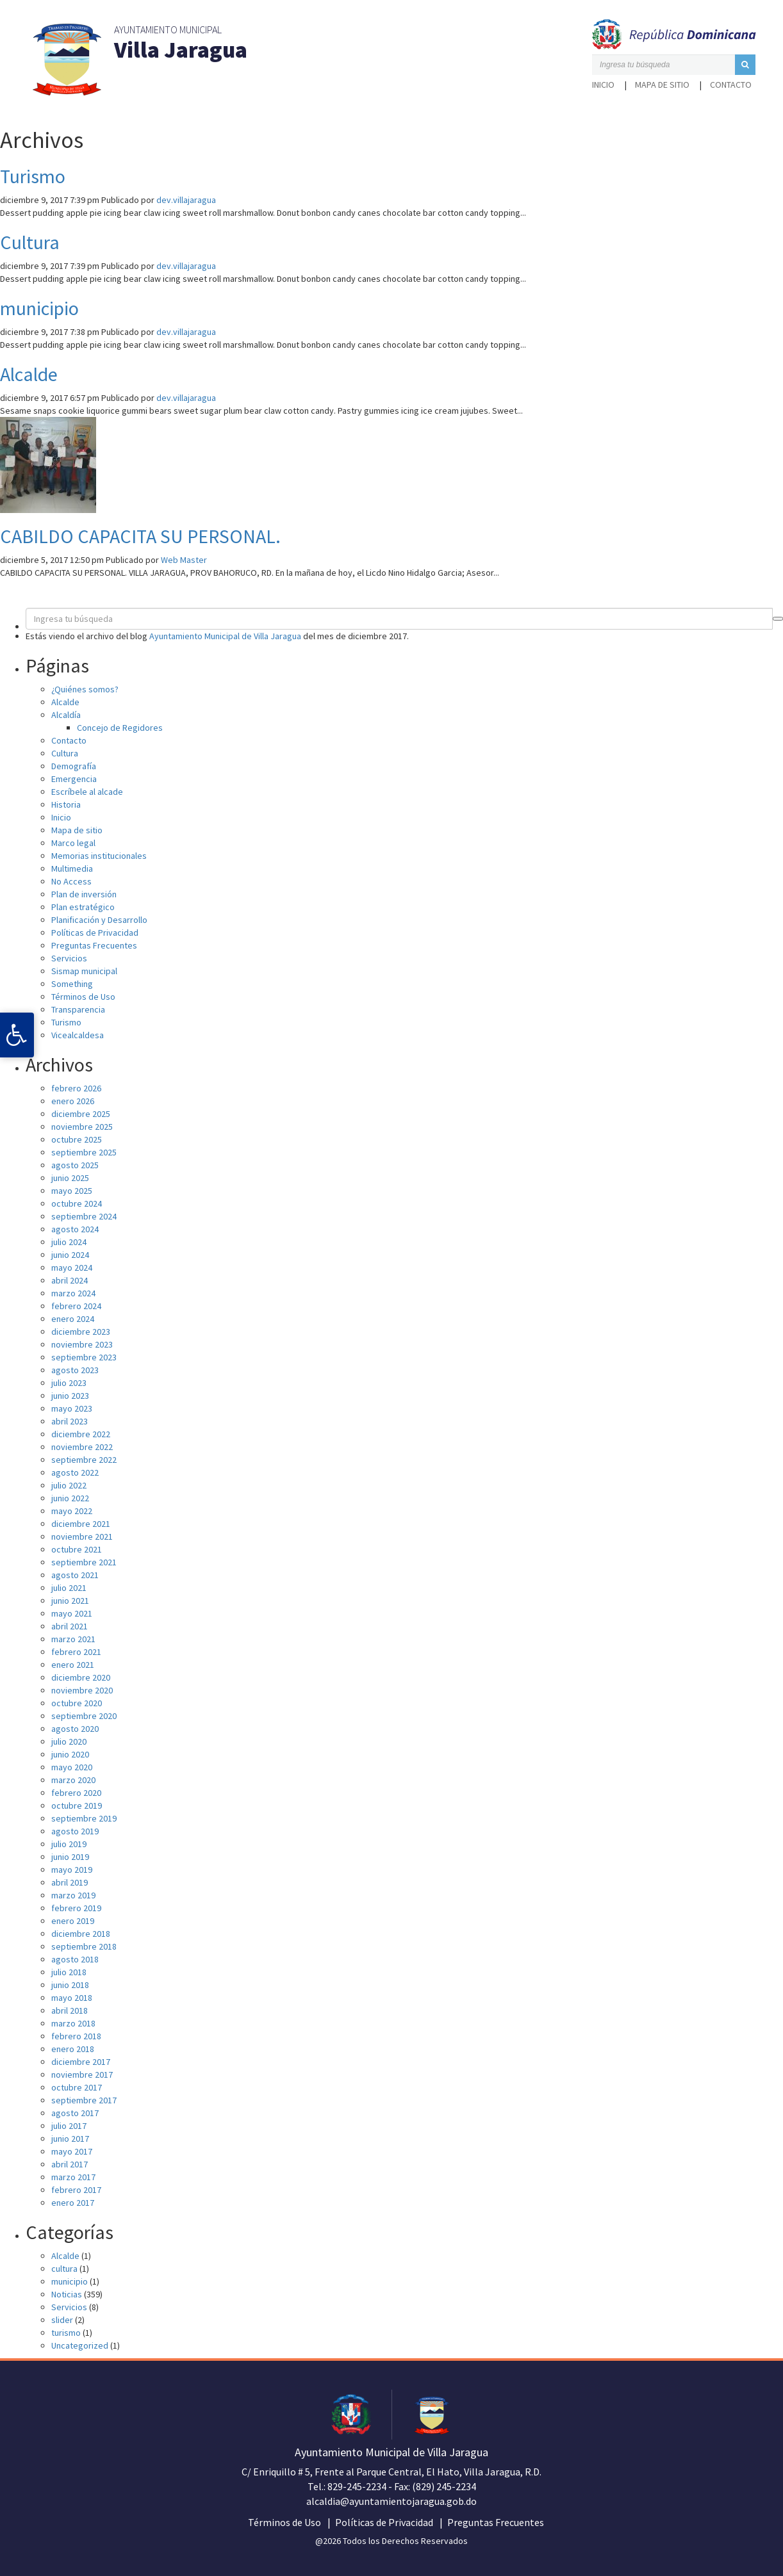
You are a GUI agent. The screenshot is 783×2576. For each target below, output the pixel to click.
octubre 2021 (76, 1549)
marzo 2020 (73, 1780)
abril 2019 (69, 1882)
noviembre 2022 (82, 1447)
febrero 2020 (76, 1792)
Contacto (731, 84)
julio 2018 (69, 1972)
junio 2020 (70, 1754)
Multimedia (72, 868)
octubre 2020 (76, 1703)
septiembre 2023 (84, 1357)
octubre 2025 (76, 1139)
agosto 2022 (75, 1472)
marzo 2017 (73, 2177)
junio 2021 (70, 1600)
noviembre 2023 (82, 1344)
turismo (66, 2332)
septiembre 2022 (84, 1459)
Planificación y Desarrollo (99, 919)
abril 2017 (69, 2164)
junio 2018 (70, 1985)
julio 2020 (69, 1741)
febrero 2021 (76, 1652)
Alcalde (29, 374)
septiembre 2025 (84, 1152)
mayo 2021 (71, 1613)
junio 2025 (70, 1178)
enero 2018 (72, 2049)
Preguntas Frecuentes (94, 945)
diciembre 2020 (80, 1677)
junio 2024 (70, 1254)
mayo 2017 (71, 2151)
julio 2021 (69, 1588)
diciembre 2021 (80, 1523)
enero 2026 (72, 1101)
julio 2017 (69, 2126)
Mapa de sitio (662, 84)
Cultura (30, 242)
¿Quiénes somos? (85, 689)
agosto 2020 (75, 1728)
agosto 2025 (75, 1165)
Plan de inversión (84, 894)
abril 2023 (69, 1421)
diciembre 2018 (80, 1933)
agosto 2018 (75, 1959)
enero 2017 (72, 2202)
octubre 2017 (76, 2087)
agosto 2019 (75, 1831)
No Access (71, 881)
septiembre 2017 (84, 2100)
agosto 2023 (75, 1370)
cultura (64, 2268)
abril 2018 (69, 2010)
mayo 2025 (71, 1190)
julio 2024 (69, 1242)
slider (62, 2320)
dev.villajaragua (186, 200)
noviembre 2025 (82, 1126)
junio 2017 (70, 2138)
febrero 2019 (76, 1908)
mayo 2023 (71, 1408)
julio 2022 (69, 1485)
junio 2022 (70, 1498)
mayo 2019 (71, 1869)
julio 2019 (69, 1844)
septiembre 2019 (84, 1818)
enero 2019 (72, 1921)
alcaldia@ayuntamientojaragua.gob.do (391, 2501)
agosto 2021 (75, 1575)
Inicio (603, 84)
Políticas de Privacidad (94, 932)
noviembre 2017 (82, 2074)
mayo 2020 (71, 1767)
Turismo (32, 176)
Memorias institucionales (99, 855)
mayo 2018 (71, 1997)
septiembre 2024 (84, 1216)
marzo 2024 (73, 1293)
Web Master (184, 560)
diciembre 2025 (80, 1114)
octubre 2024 (76, 1203)
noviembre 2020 (82, 1690)
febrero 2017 (76, 2190)
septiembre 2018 (84, 1946)
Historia (66, 804)
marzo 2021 (73, 1639)
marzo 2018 (73, 2023)
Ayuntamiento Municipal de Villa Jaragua (225, 636)
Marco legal (73, 843)
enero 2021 (72, 1664)
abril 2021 (69, 1626)
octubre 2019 (76, 1805)
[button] (745, 64)
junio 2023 (70, 1395)
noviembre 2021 (82, 1536)
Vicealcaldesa (77, 1035)
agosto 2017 (75, 2113)
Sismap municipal (84, 971)
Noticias (66, 2294)
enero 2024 (72, 1319)
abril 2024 (69, 1280)
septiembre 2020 (84, 1716)
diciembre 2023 (80, 1331)
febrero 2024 (76, 1306)
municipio (39, 308)
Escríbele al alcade (87, 791)
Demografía (73, 766)
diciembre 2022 (80, 1434)
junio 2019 (70, 1857)
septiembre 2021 (84, 1562)
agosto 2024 (75, 1229)
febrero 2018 (76, 2036)
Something (72, 984)
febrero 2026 (76, 1088)
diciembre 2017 (80, 2061)
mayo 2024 (71, 1267)
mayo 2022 (71, 1511)
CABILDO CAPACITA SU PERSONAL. (140, 536)
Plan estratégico (83, 907)
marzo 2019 (73, 1895)
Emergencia (74, 779)
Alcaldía (66, 715)
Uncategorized (79, 2345)
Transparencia (78, 1009)
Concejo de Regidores (120, 727)
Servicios (69, 958)
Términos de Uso (83, 996)
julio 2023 (69, 1383)
